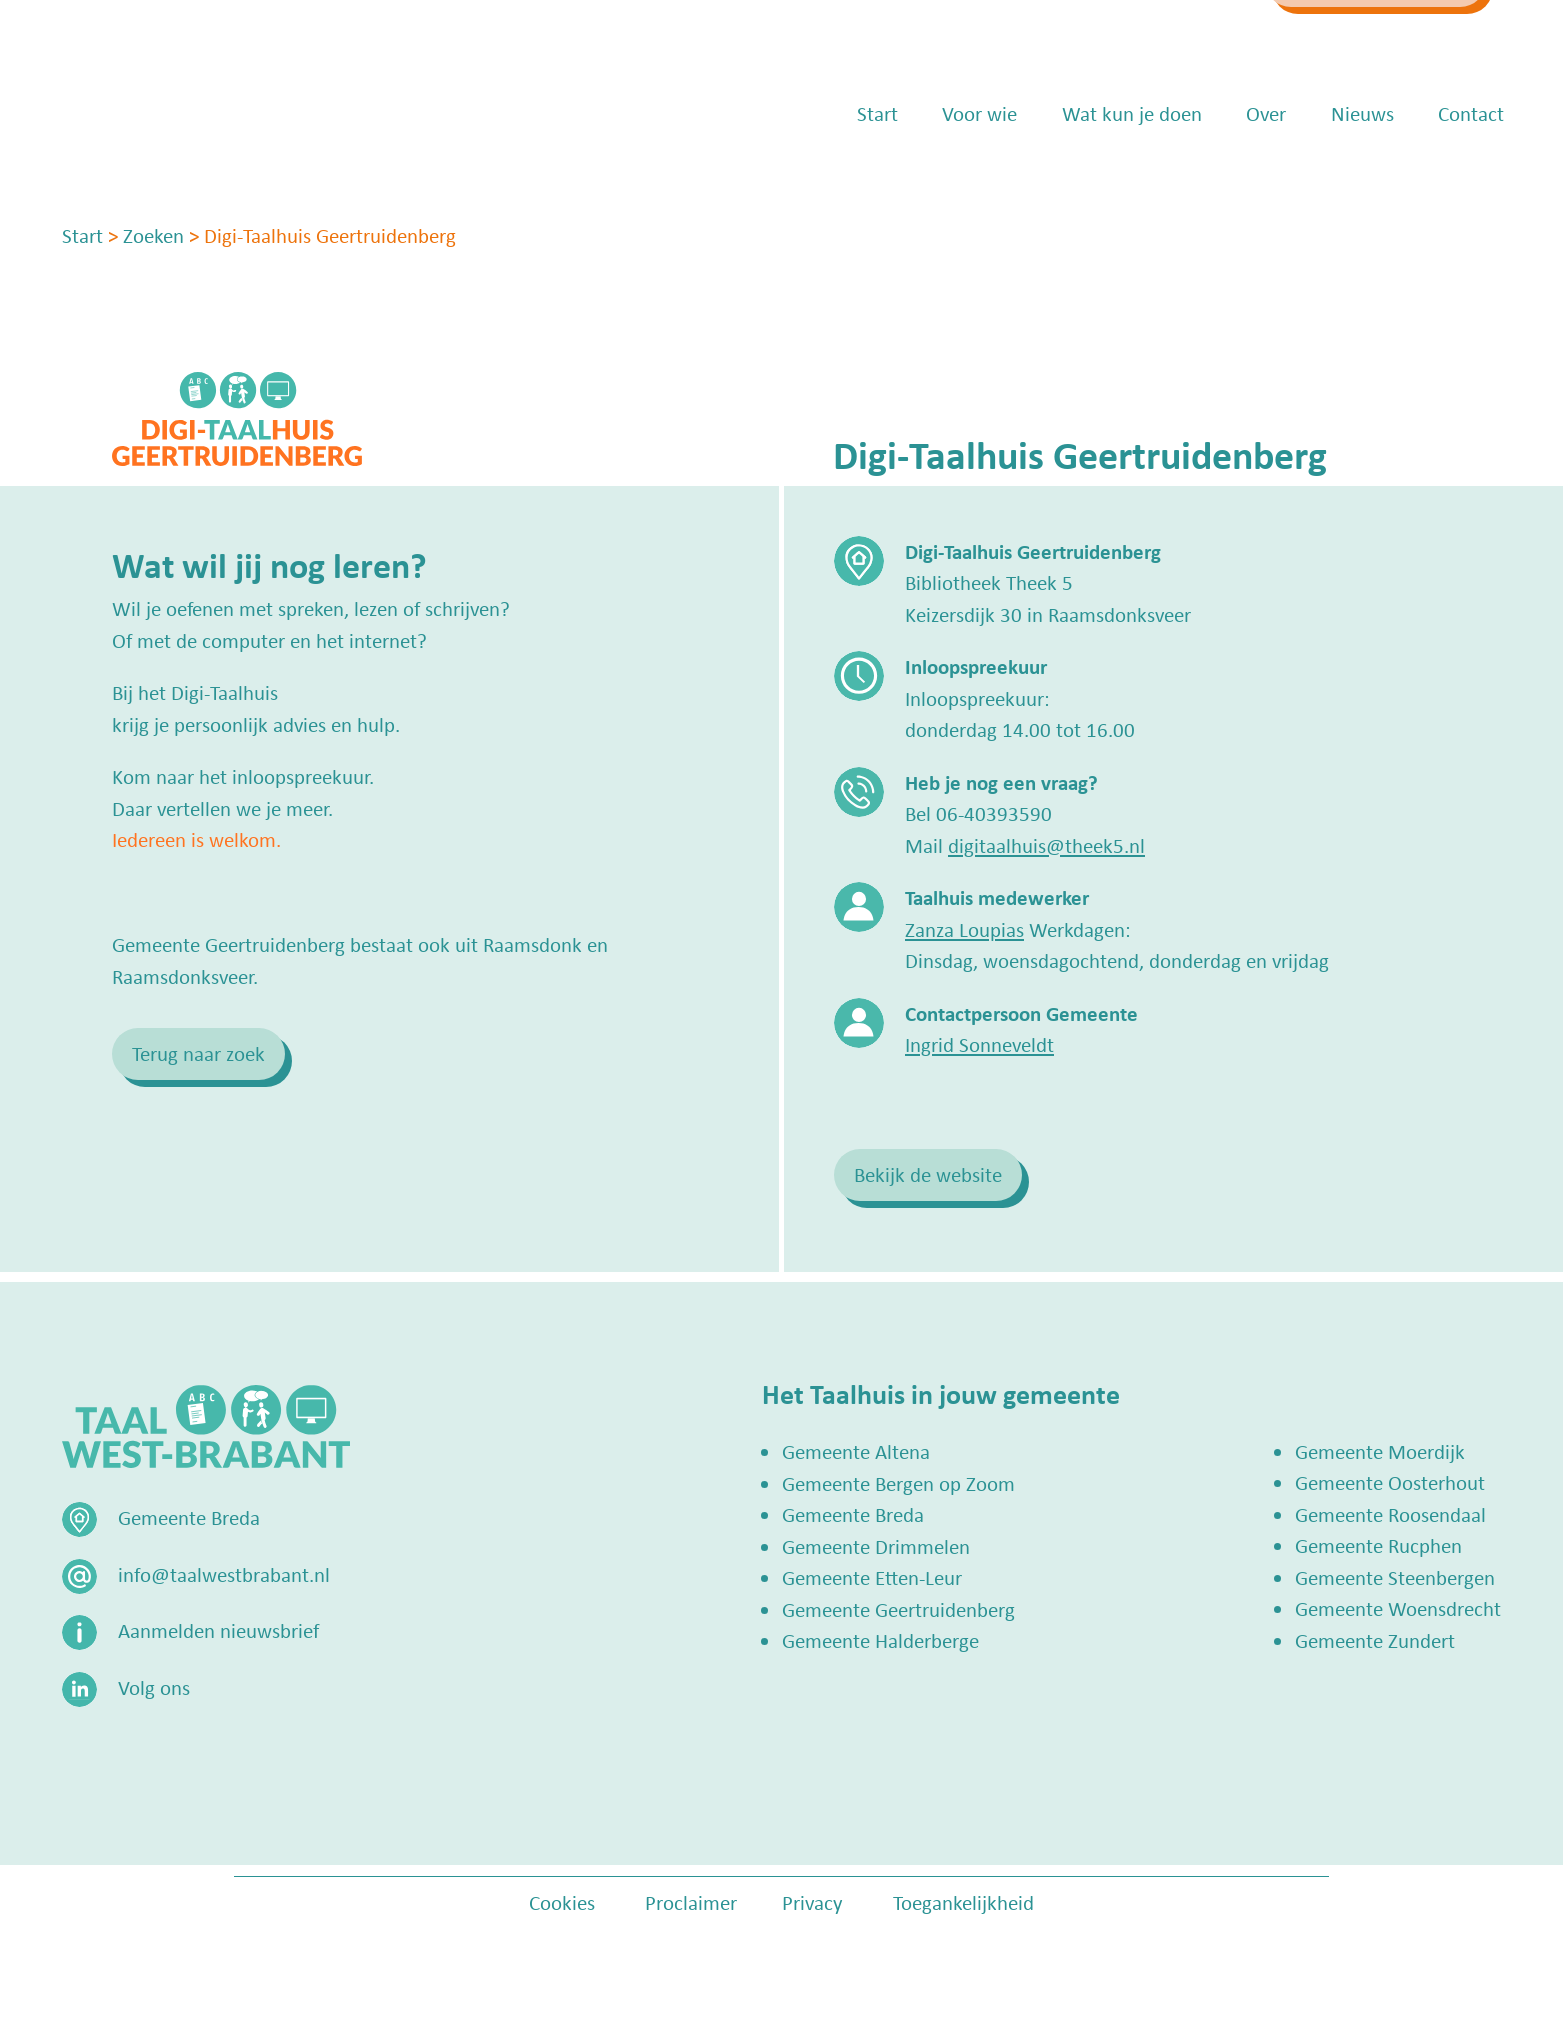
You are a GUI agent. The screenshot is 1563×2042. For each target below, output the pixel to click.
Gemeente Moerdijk (1380, 1451)
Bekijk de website (928, 1174)
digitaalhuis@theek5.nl (1046, 845)
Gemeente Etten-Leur (872, 1577)
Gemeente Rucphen (1378, 1545)
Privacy (812, 1902)
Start (849, 170)
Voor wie (951, 170)
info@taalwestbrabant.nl (1075, 37)
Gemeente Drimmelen (876, 1546)
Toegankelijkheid (963, 1902)
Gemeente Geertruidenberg (898, 1609)
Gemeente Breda (853, 1514)
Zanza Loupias (964, 929)
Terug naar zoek (198, 1053)
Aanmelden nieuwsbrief (218, 1630)
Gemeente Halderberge (880, 1640)
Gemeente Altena (856, 1451)
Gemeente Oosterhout (1390, 1482)
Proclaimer (691, 1902)
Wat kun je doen (1104, 170)
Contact (1443, 170)
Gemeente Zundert (1375, 1640)
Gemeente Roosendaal (1390, 1514)
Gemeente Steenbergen (1395, 1577)
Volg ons (154, 1687)
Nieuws (1334, 170)
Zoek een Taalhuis (1334, 37)
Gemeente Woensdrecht (1398, 1608)
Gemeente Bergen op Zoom (898, 1483)
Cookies (562, 1902)
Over (1238, 170)
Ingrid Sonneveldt (979, 1044)
